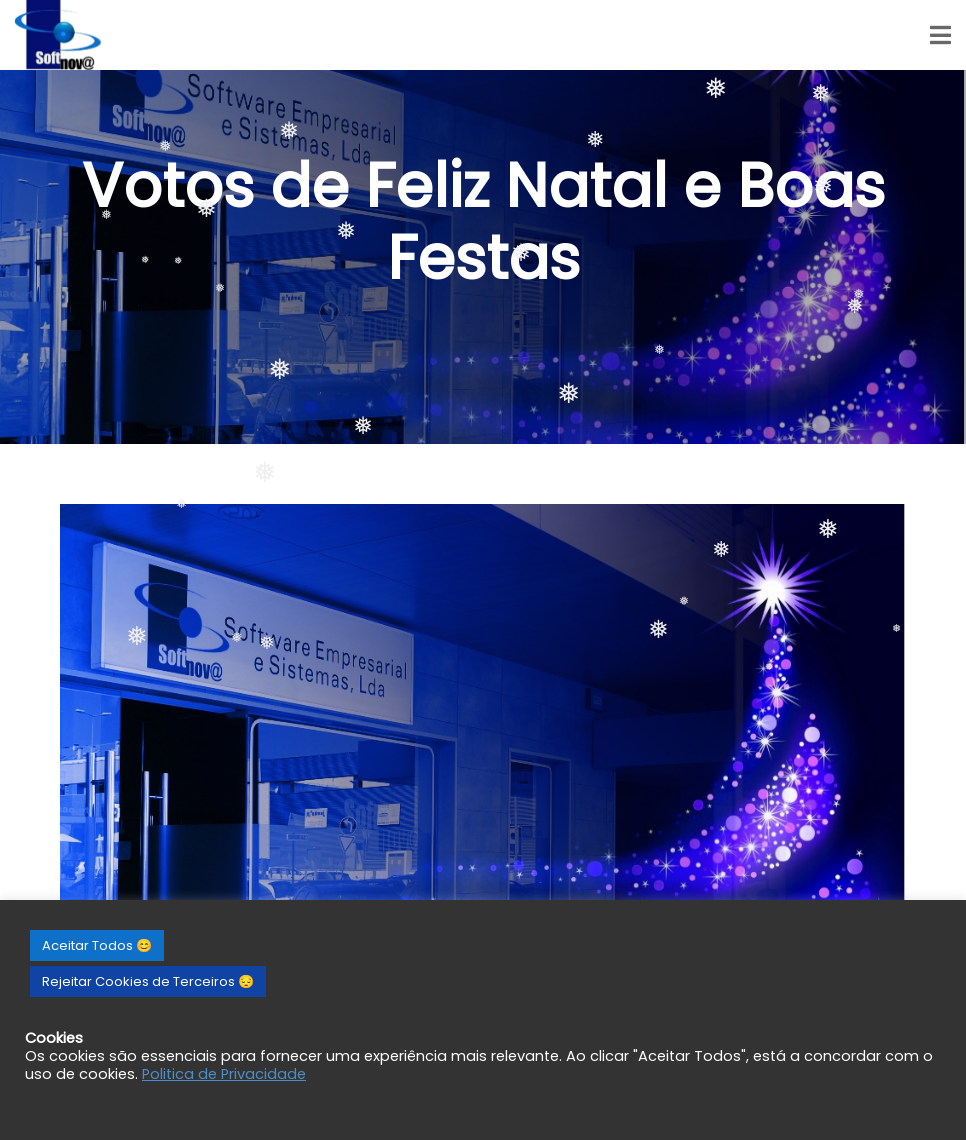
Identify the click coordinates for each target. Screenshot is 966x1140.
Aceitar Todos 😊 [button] (97, 945)
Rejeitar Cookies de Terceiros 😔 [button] (148, 981)
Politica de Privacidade (224, 1074)
